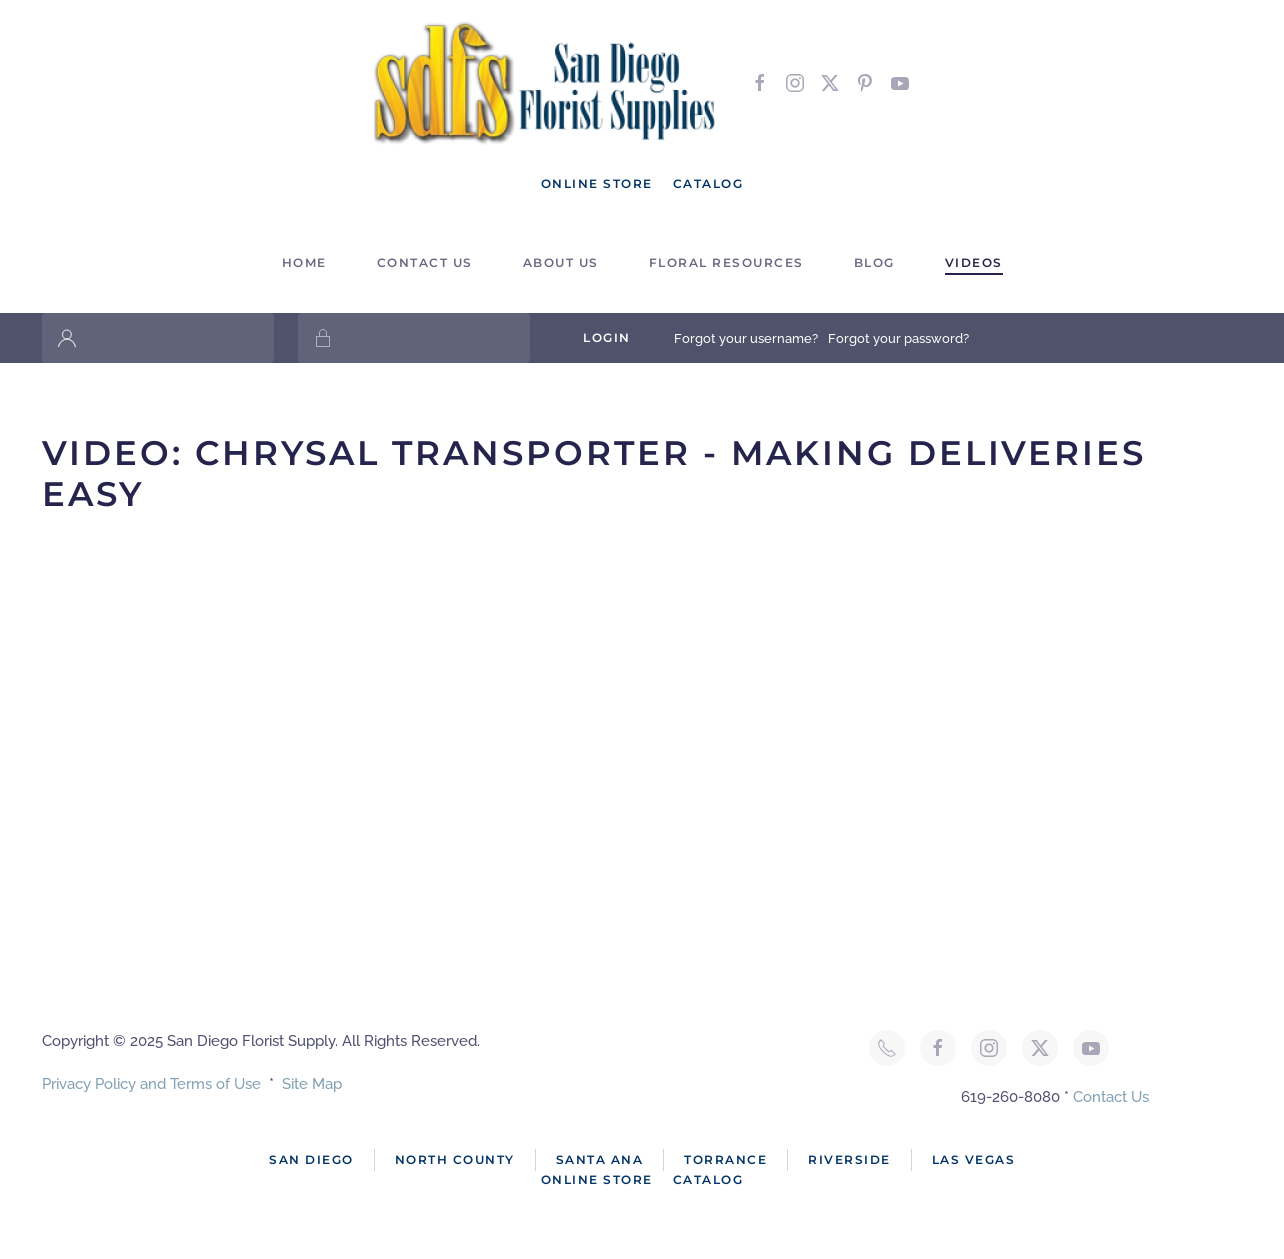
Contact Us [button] (425, 262)
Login (607, 337)
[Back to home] (547, 82)
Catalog (708, 183)
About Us (561, 262)
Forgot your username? (746, 338)
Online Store (597, 183)
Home (304, 262)
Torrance (725, 1159)
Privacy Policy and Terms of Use (151, 1084)
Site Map (312, 1084)
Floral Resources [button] (726, 262)
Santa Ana (600, 1159)
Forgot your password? (898, 338)
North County (455, 1159)
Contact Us (1111, 1097)
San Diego (311, 1159)
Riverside (849, 1159)
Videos (974, 262)
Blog (874, 262)
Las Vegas (974, 1159)
